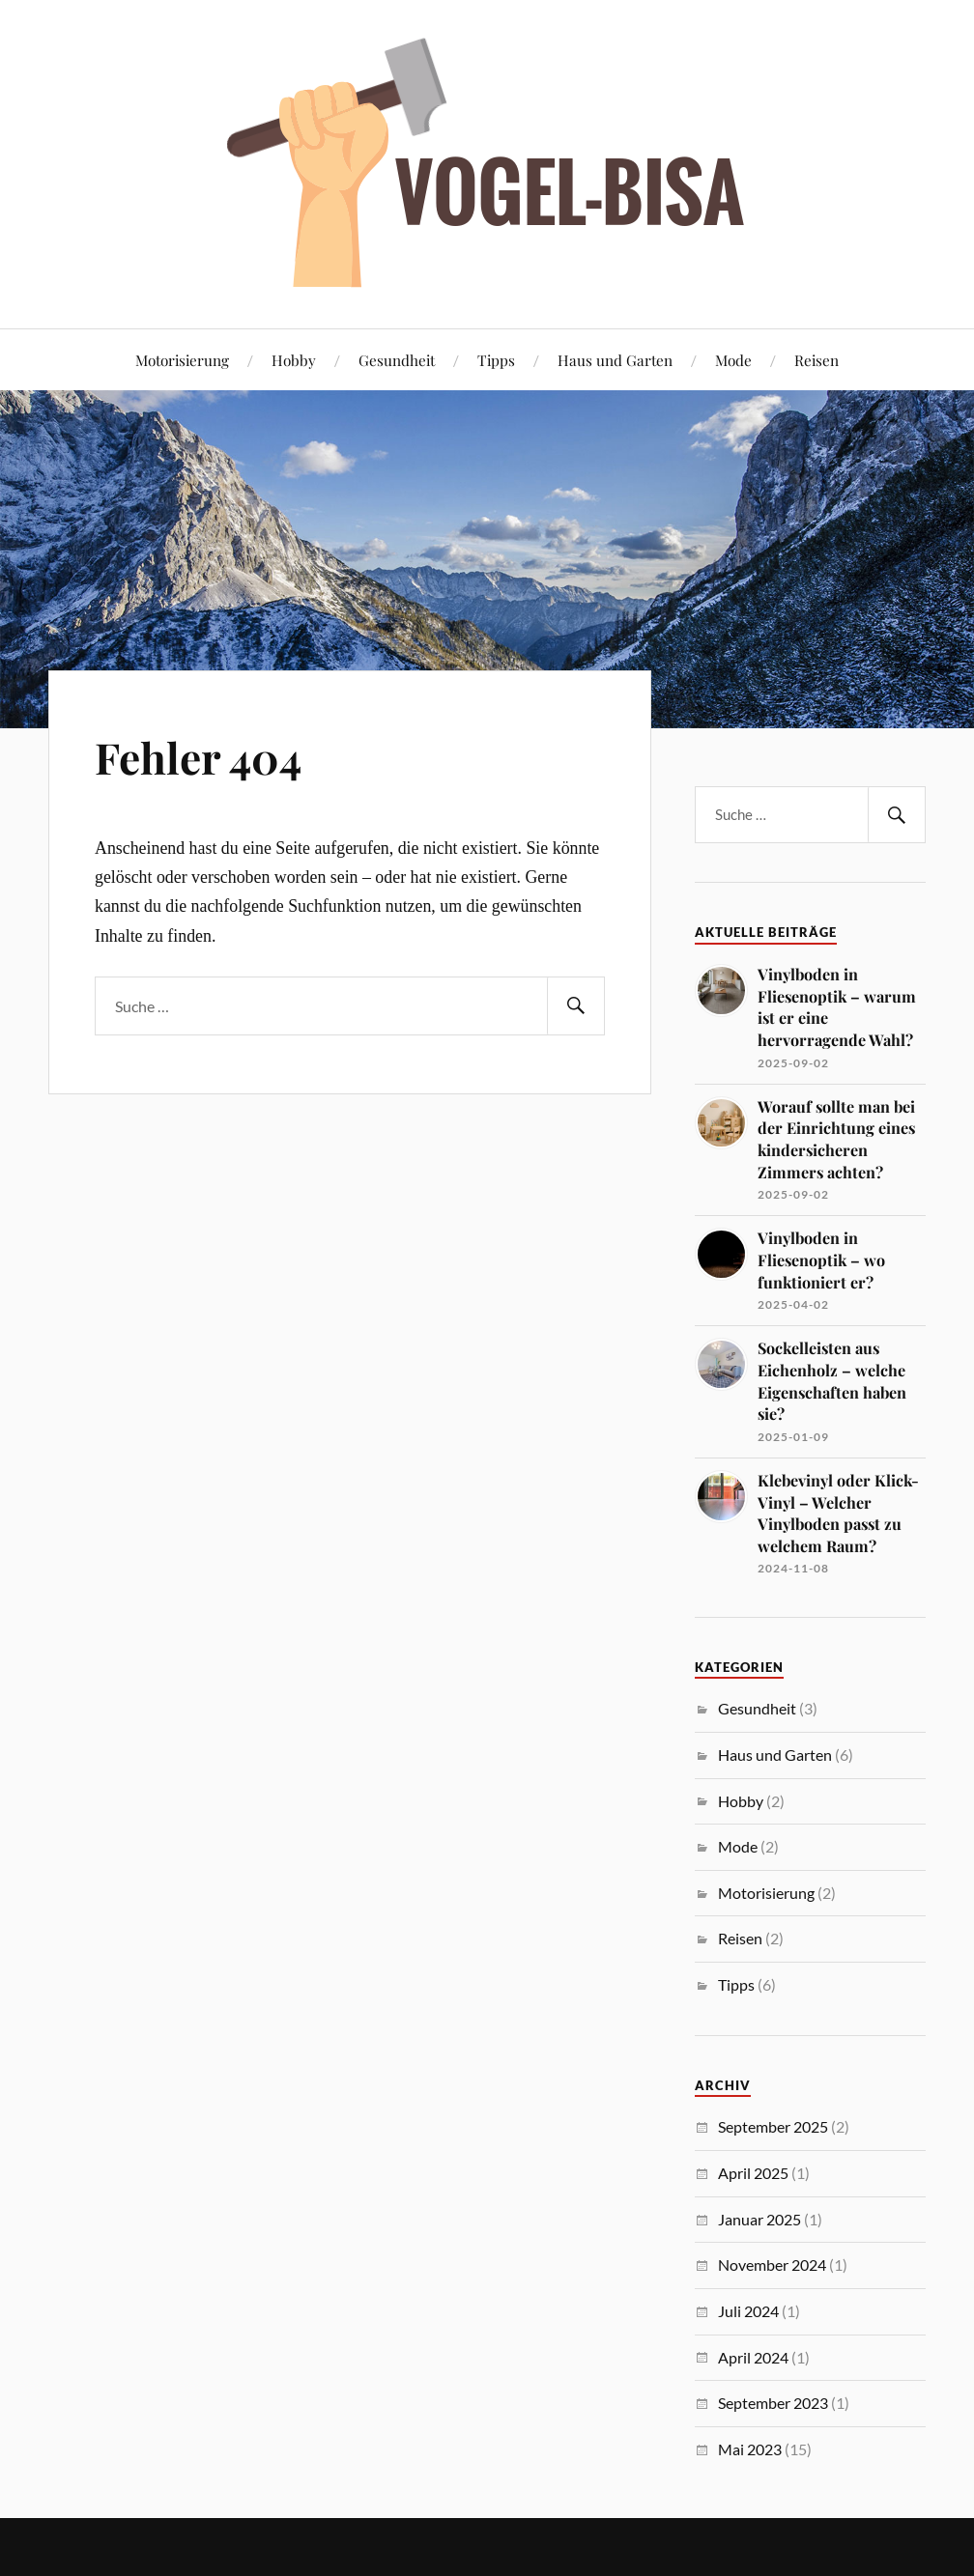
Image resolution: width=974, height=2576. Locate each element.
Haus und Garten (615, 360)
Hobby (294, 360)
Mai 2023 (750, 2449)
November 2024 (772, 2264)
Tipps (496, 360)
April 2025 (753, 2173)
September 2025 (773, 2126)
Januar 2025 (759, 2219)
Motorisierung (182, 360)
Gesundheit (396, 360)
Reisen (816, 360)
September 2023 (773, 2402)
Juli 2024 (748, 2311)
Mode (733, 360)
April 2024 (753, 2357)
